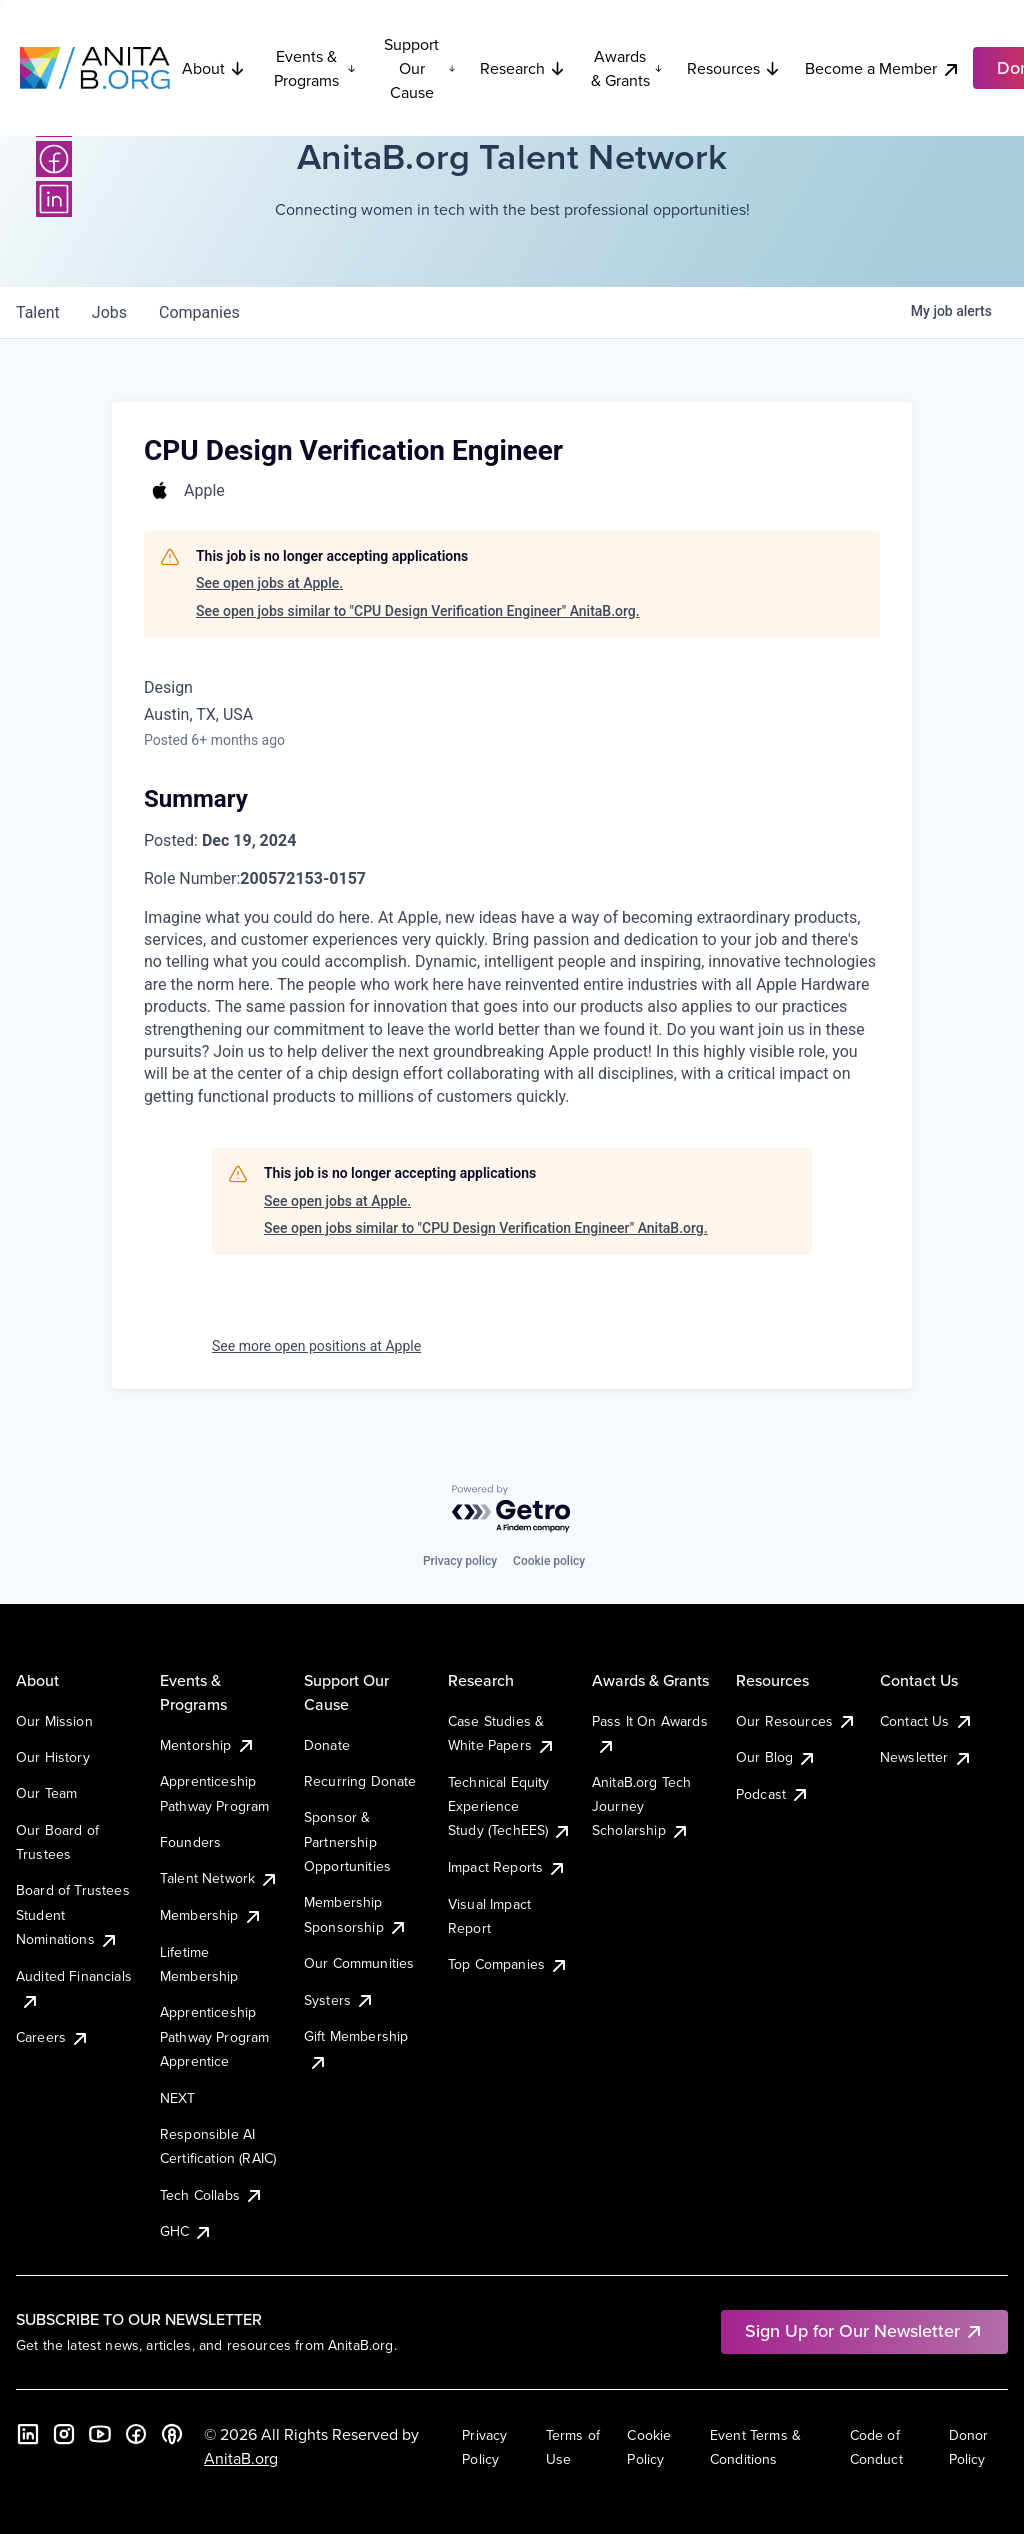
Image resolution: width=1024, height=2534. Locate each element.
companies (199, 312)
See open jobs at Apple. (269, 583)
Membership (211, 1915)
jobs (109, 312)
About (214, 68)
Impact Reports (507, 1867)
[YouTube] (100, 2434)
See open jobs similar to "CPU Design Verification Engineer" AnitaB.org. (418, 611)
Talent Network (219, 1878)
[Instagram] (64, 2434)
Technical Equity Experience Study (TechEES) (510, 1806)
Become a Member (883, 68)
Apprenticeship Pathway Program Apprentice (214, 2036)
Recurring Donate (360, 1781)
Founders (190, 1842)
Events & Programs (315, 68)
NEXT (178, 2098)
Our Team (46, 1793)
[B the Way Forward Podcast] (172, 2434)
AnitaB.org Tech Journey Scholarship (641, 1806)
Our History (53, 1757)
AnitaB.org (241, 2458)
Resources (734, 68)
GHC (186, 2231)
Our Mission (54, 1721)
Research (523, 68)
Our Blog (776, 1757)
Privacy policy (460, 1561)
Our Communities (359, 1963)
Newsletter (926, 1757)
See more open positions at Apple (316, 1346)
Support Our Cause (420, 68)
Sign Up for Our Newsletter (864, 2330)
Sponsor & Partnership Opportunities (347, 1841)
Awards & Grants (627, 68)
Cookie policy (549, 1561)
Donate (327, 1745)
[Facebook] (54, 159)
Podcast (773, 1794)
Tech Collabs (212, 2195)
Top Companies (508, 1964)
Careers (53, 2037)
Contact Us (927, 1721)
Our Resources (796, 1721)
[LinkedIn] (54, 199)
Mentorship (208, 1745)
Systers (339, 2000)
